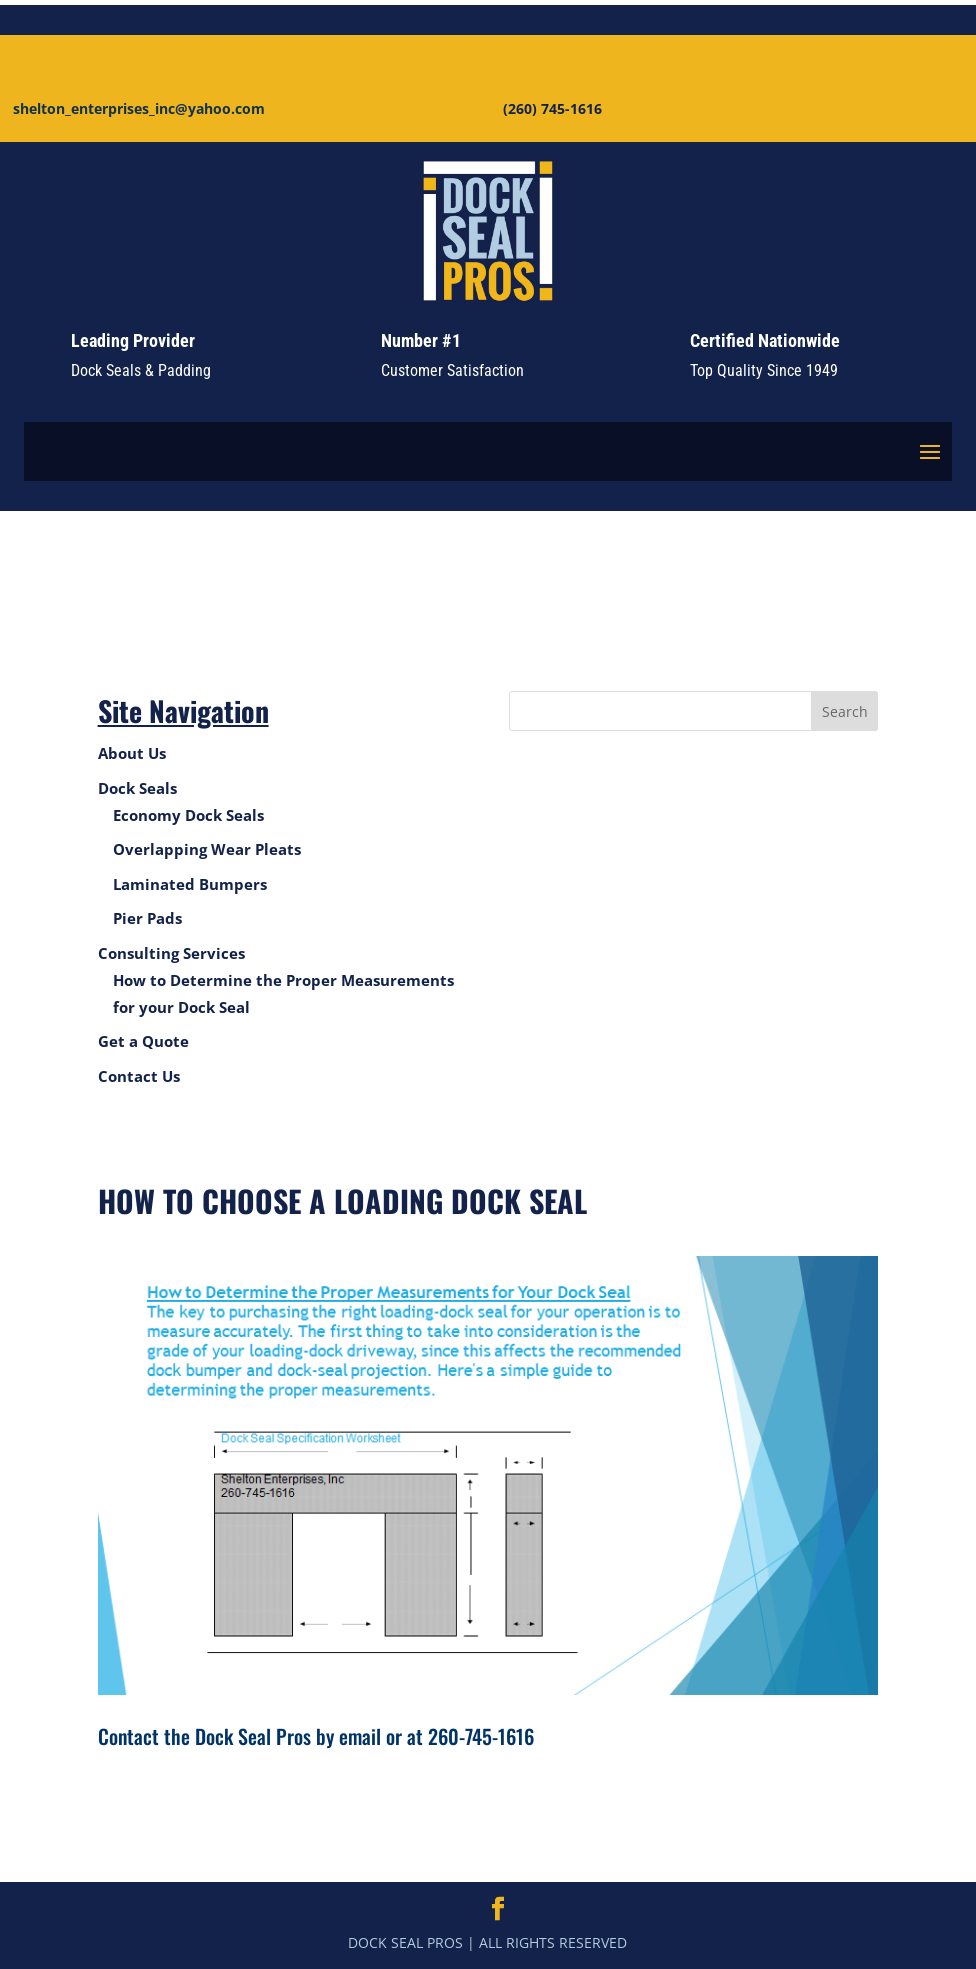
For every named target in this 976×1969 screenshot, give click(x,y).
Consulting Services (171, 953)
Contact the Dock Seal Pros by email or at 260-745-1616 (316, 1736)
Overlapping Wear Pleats (207, 849)
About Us (132, 753)
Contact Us (139, 1076)
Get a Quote (143, 1041)
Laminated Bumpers (190, 884)
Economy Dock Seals (188, 815)
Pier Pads (147, 918)
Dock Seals (137, 788)
